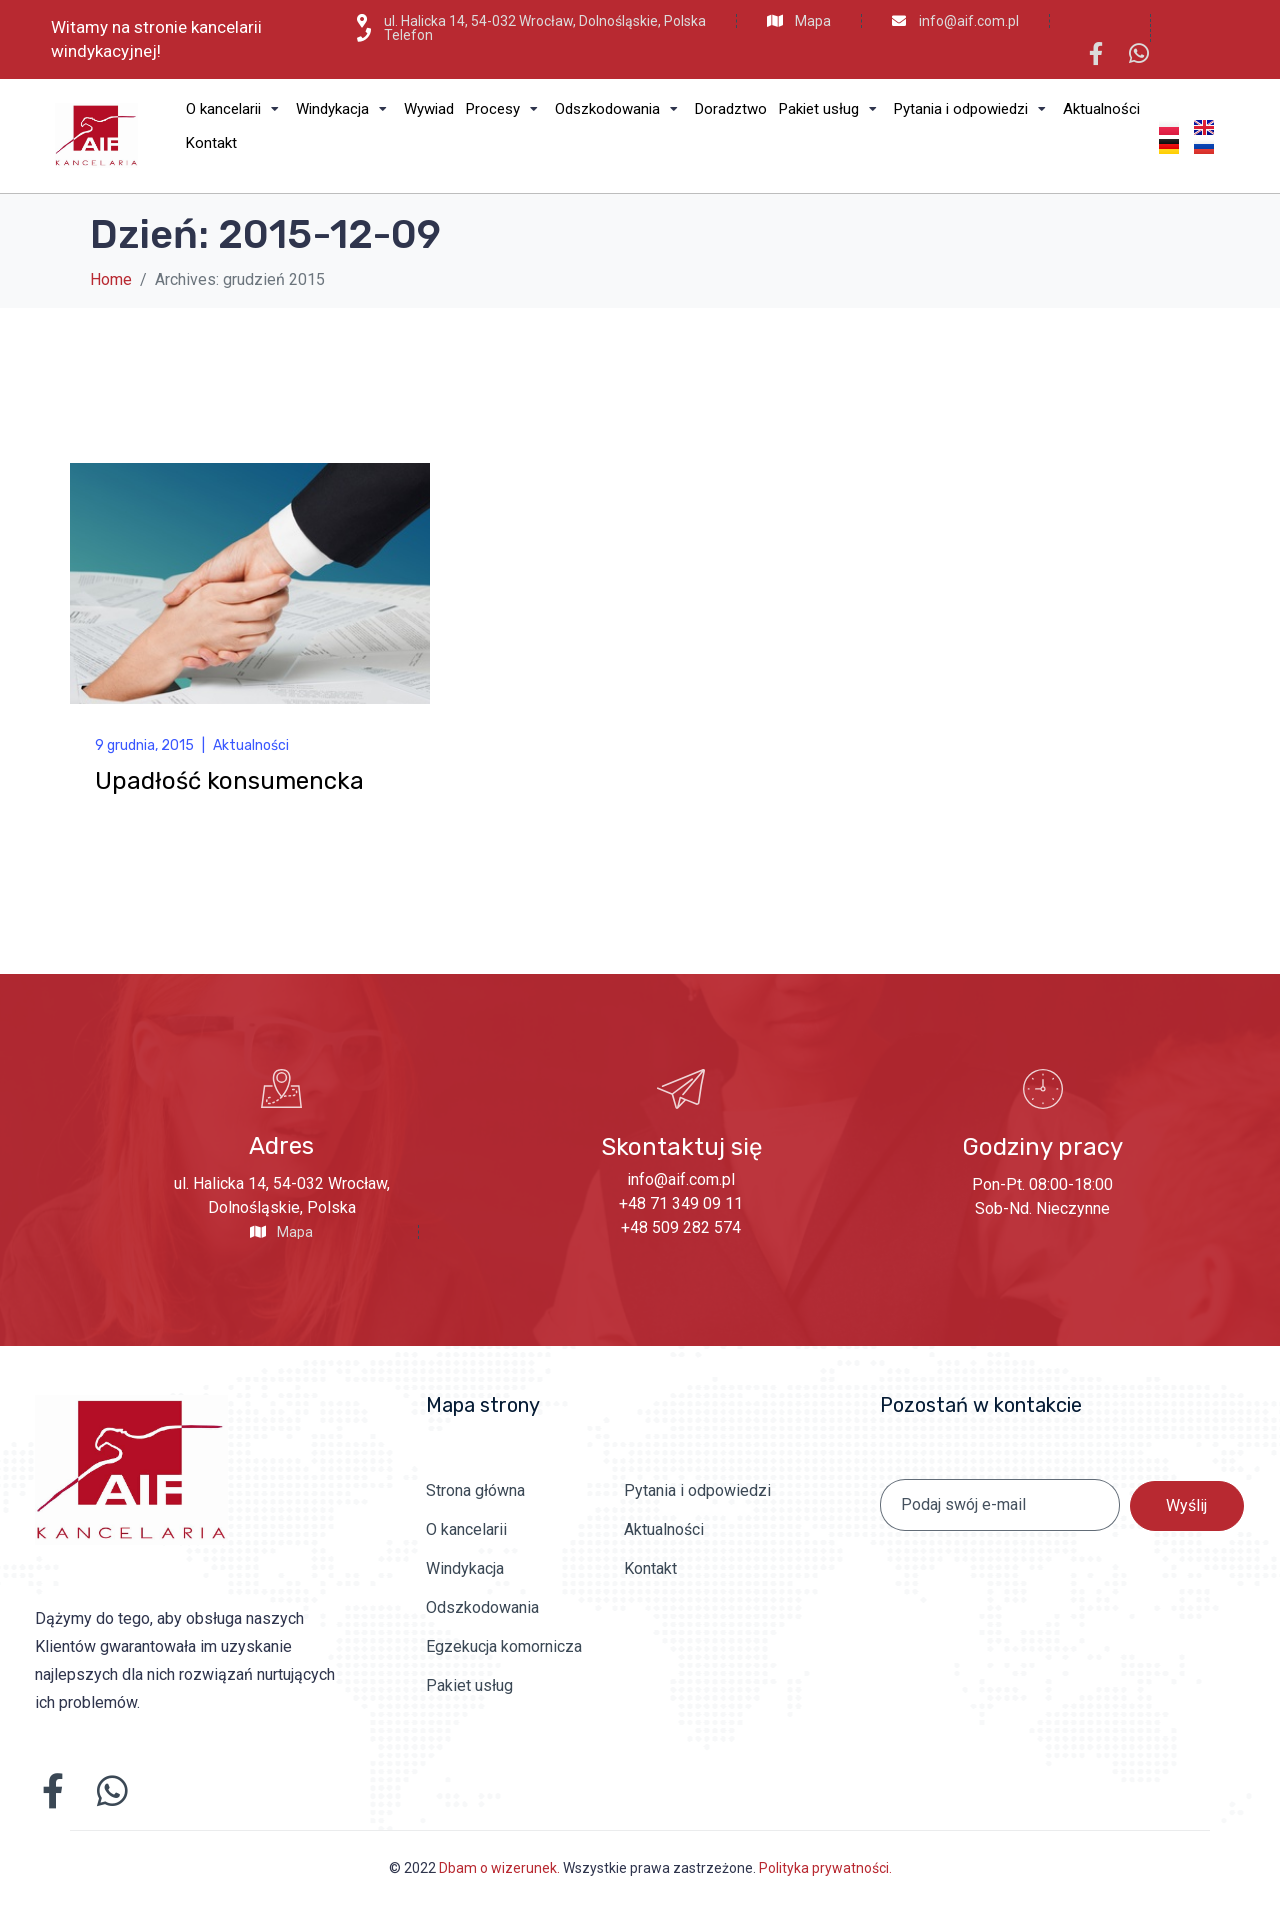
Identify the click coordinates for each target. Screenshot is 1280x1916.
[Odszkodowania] (619, 109)
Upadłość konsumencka (229, 781)
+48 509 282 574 (681, 1227)
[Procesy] (504, 109)
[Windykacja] (344, 109)
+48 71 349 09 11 (681, 1203)
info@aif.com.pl (681, 1179)
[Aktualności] (1101, 109)
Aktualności (251, 745)
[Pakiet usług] (830, 109)
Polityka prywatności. (825, 1868)
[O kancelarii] (235, 109)
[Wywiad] (429, 109)
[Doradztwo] (731, 109)
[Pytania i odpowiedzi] (972, 109)
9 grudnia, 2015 (144, 745)
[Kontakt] (211, 143)
